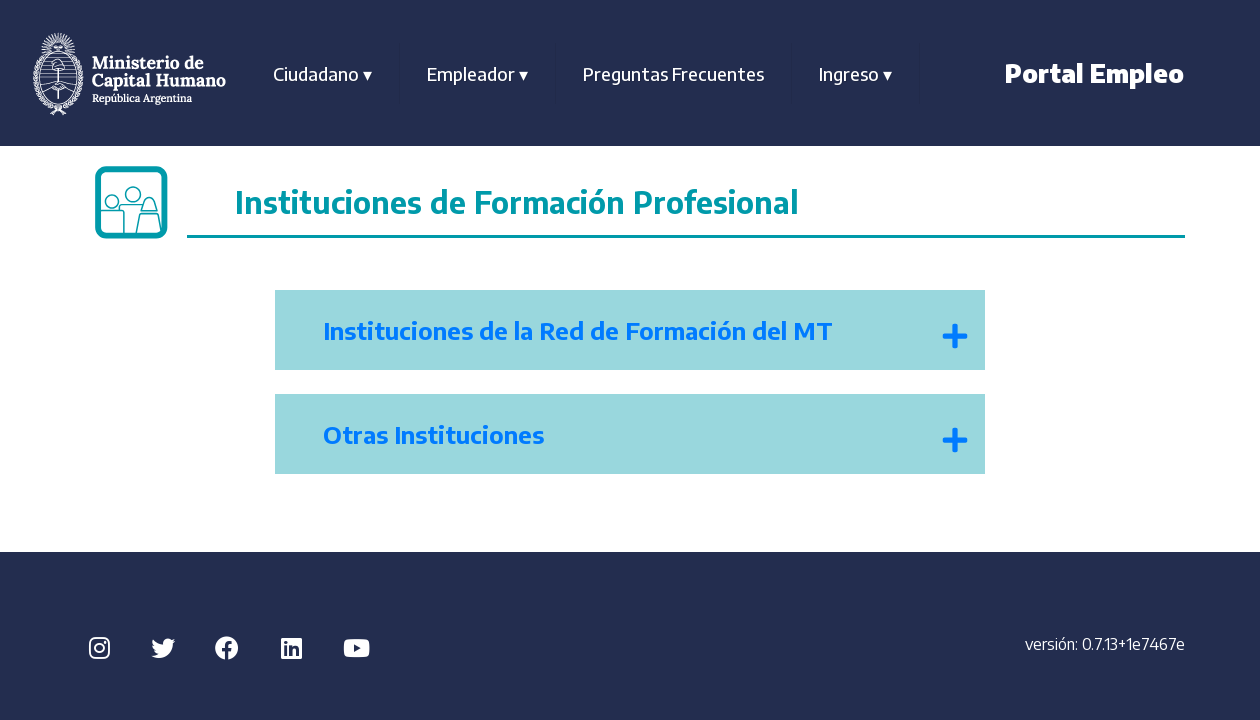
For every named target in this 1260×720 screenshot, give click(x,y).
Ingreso (855, 73)
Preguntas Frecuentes (673, 73)
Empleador (477, 73)
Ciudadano (322, 73)
